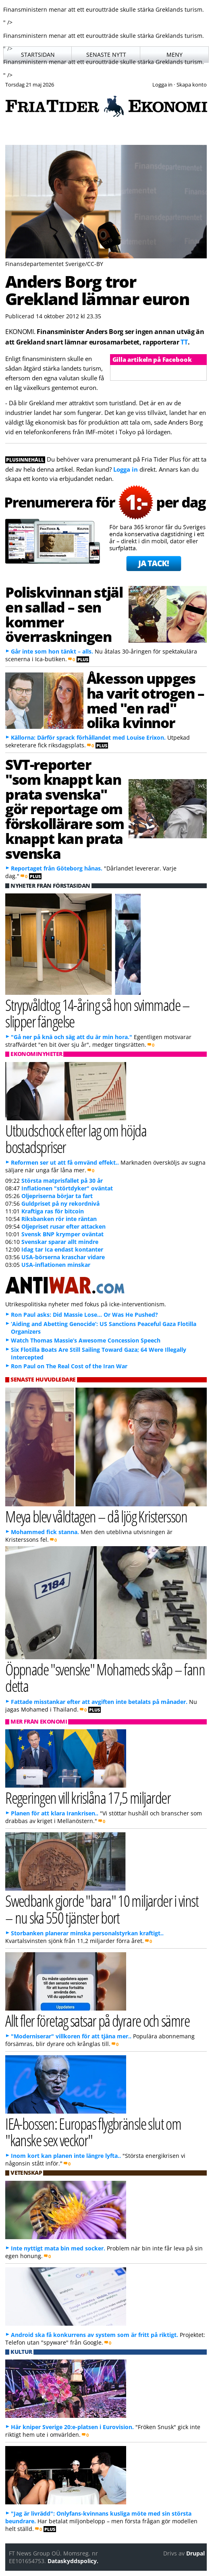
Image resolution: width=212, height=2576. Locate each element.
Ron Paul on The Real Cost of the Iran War (69, 1366)
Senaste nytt (106, 54)
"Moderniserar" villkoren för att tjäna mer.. (71, 2036)
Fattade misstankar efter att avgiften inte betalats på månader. (99, 1702)
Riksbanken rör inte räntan (59, 1219)
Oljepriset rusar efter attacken (63, 1226)
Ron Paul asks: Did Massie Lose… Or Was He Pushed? (84, 1314)
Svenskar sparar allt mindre (59, 1242)
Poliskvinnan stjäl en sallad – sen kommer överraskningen (64, 614)
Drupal (195, 2553)
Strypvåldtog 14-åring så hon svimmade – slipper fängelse (97, 1013)
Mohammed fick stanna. (45, 1532)
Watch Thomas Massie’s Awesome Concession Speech (85, 1340)
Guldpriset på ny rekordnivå (60, 1203)
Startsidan (38, 54)
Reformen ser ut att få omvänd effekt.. (65, 1162)
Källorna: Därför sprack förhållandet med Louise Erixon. (88, 737)
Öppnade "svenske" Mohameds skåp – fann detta (105, 1677)
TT (184, 342)
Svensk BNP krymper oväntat (62, 1234)
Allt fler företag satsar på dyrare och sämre (97, 2020)
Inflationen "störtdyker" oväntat (67, 1188)
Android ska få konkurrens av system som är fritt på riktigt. (94, 2335)
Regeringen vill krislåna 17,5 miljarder (87, 1797)
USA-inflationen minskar (55, 1264)
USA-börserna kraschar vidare (63, 1257)
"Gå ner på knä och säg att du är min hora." (71, 1037)
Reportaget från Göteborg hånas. (56, 868)
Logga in (125, 469)
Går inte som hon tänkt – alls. (52, 651)
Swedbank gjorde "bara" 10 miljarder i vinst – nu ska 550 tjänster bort (101, 1909)
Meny (174, 54)
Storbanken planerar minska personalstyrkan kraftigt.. (87, 1933)
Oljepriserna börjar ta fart (57, 1196)
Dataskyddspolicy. (73, 2561)
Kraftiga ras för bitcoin (52, 1211)
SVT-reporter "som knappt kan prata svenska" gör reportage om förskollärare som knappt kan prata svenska (64, 809)
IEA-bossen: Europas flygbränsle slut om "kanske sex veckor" (93, 2132)
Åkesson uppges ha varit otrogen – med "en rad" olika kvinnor (145, 700)
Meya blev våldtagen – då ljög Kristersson (96, 1516)
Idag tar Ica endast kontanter (62, 1249)
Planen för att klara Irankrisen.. (54, 1813)
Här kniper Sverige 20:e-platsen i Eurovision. (72, 2427)
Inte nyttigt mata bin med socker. (58, 2248)
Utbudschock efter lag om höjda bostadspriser (75, 1138)
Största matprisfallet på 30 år (62, 1180)
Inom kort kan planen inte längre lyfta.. (66, 2155)
